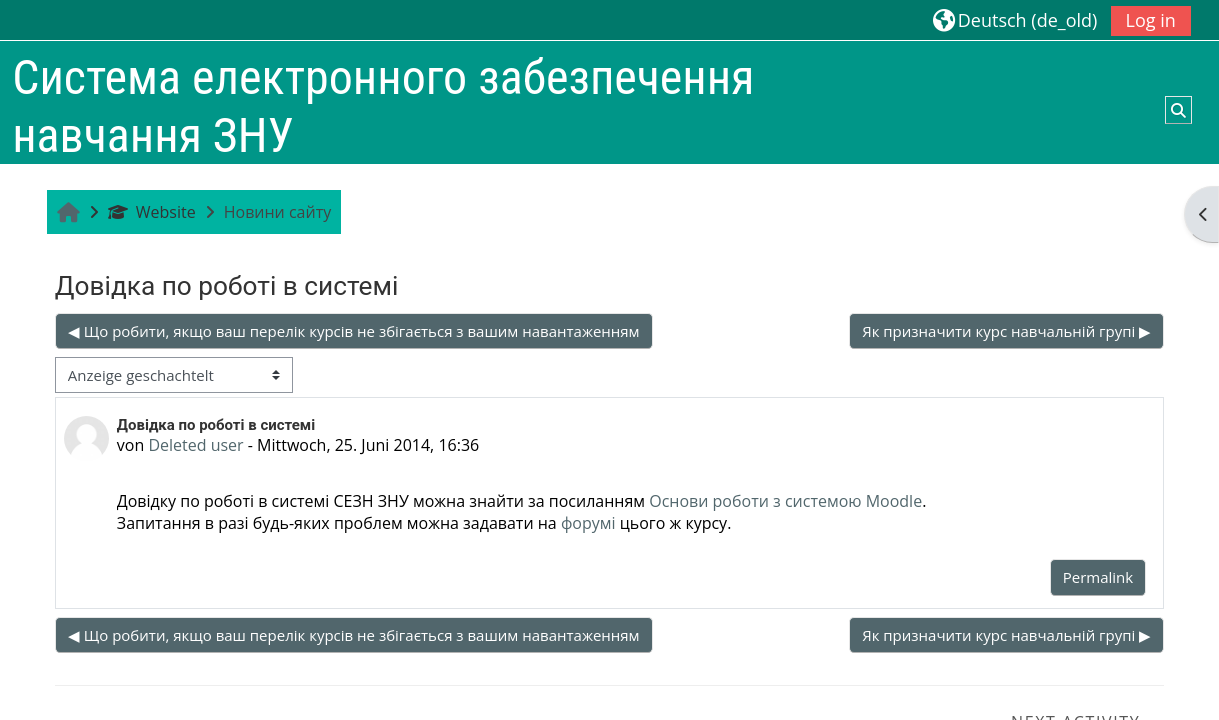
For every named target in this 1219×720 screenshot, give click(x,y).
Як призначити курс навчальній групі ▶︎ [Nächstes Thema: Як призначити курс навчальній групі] (1006, 331)
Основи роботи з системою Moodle (785, 501)
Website (152, 212)
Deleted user (195, 445)
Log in (1151, 20)
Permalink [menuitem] (1098, 577)
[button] (1015, 19)
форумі (588, 523)
